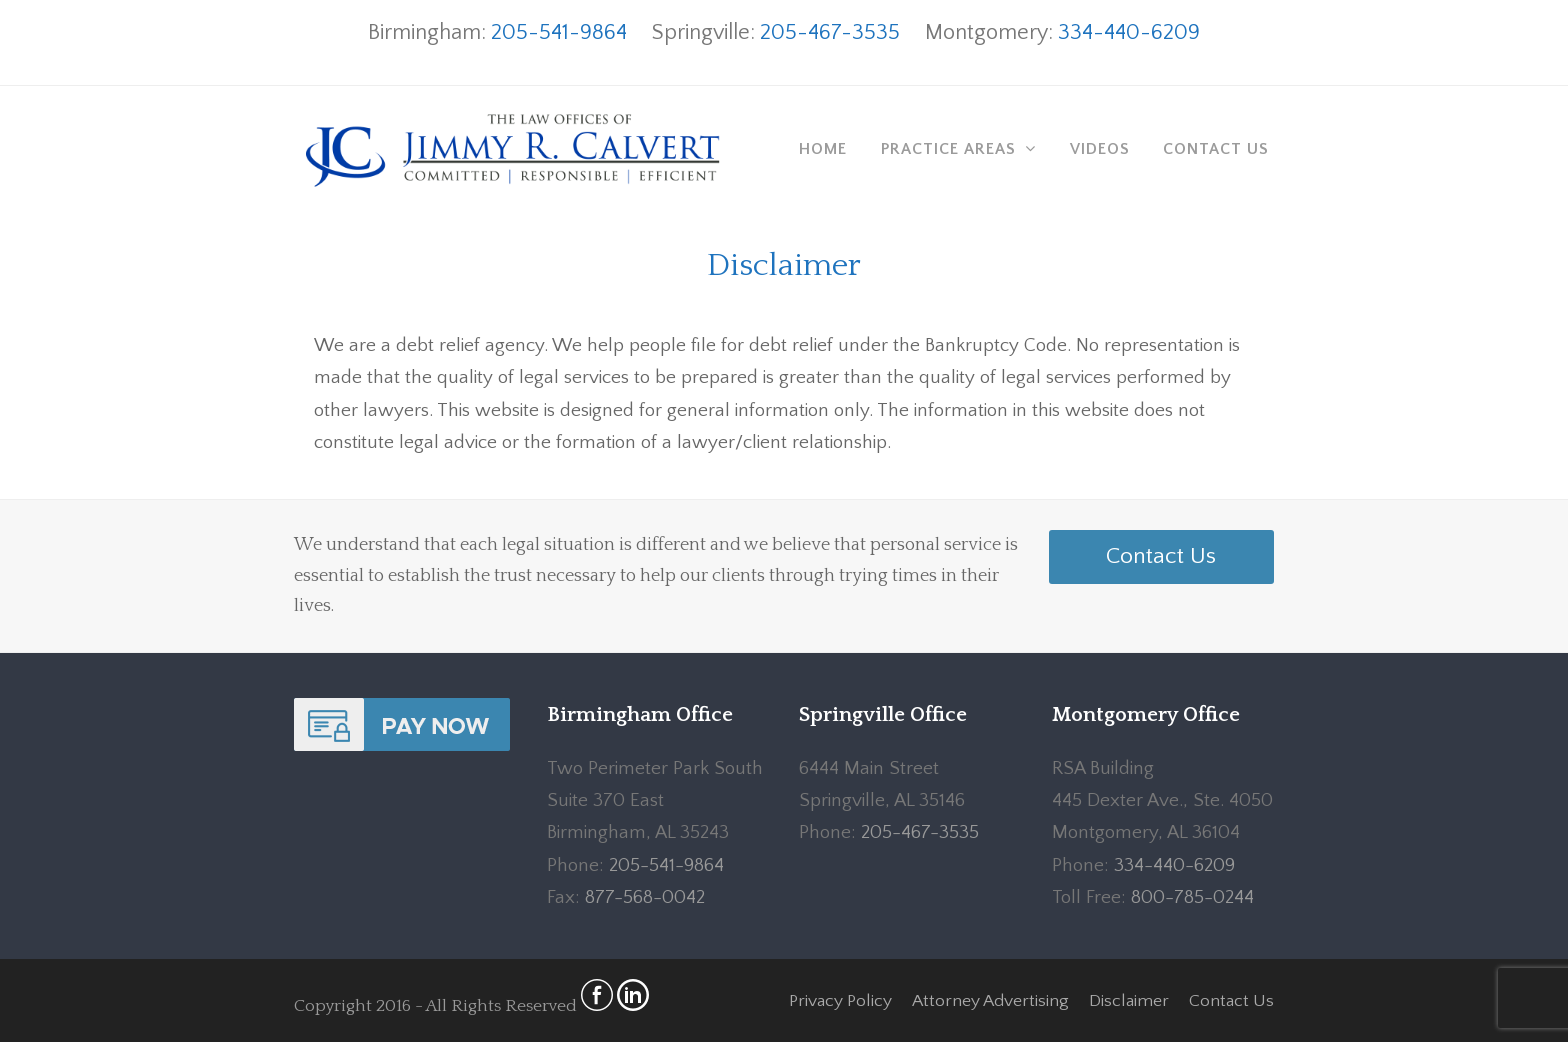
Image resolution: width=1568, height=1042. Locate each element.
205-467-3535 (830, 32)
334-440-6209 (1129, 32)
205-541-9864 (559, 32)
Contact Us (1161, 556)
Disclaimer (1129, 1001)
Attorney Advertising (990, 1001)
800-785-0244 (1192, 897)
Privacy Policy (840, 1001)
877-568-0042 (645, 897)
